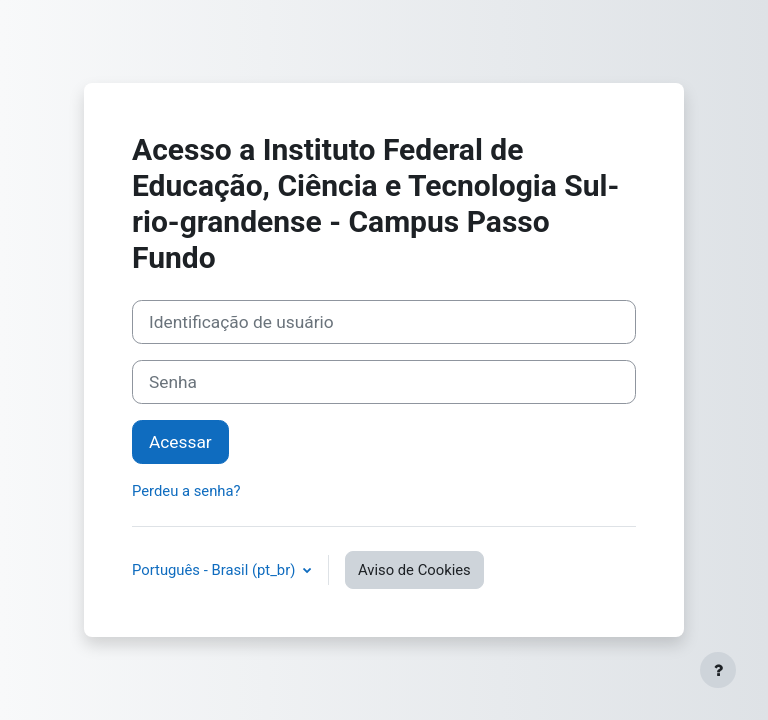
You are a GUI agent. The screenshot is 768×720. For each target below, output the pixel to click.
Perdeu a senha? (186, 491)
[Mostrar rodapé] (718, 670)
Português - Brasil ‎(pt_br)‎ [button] (215, 570)
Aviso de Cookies (414, 570)
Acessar (180, 442)
